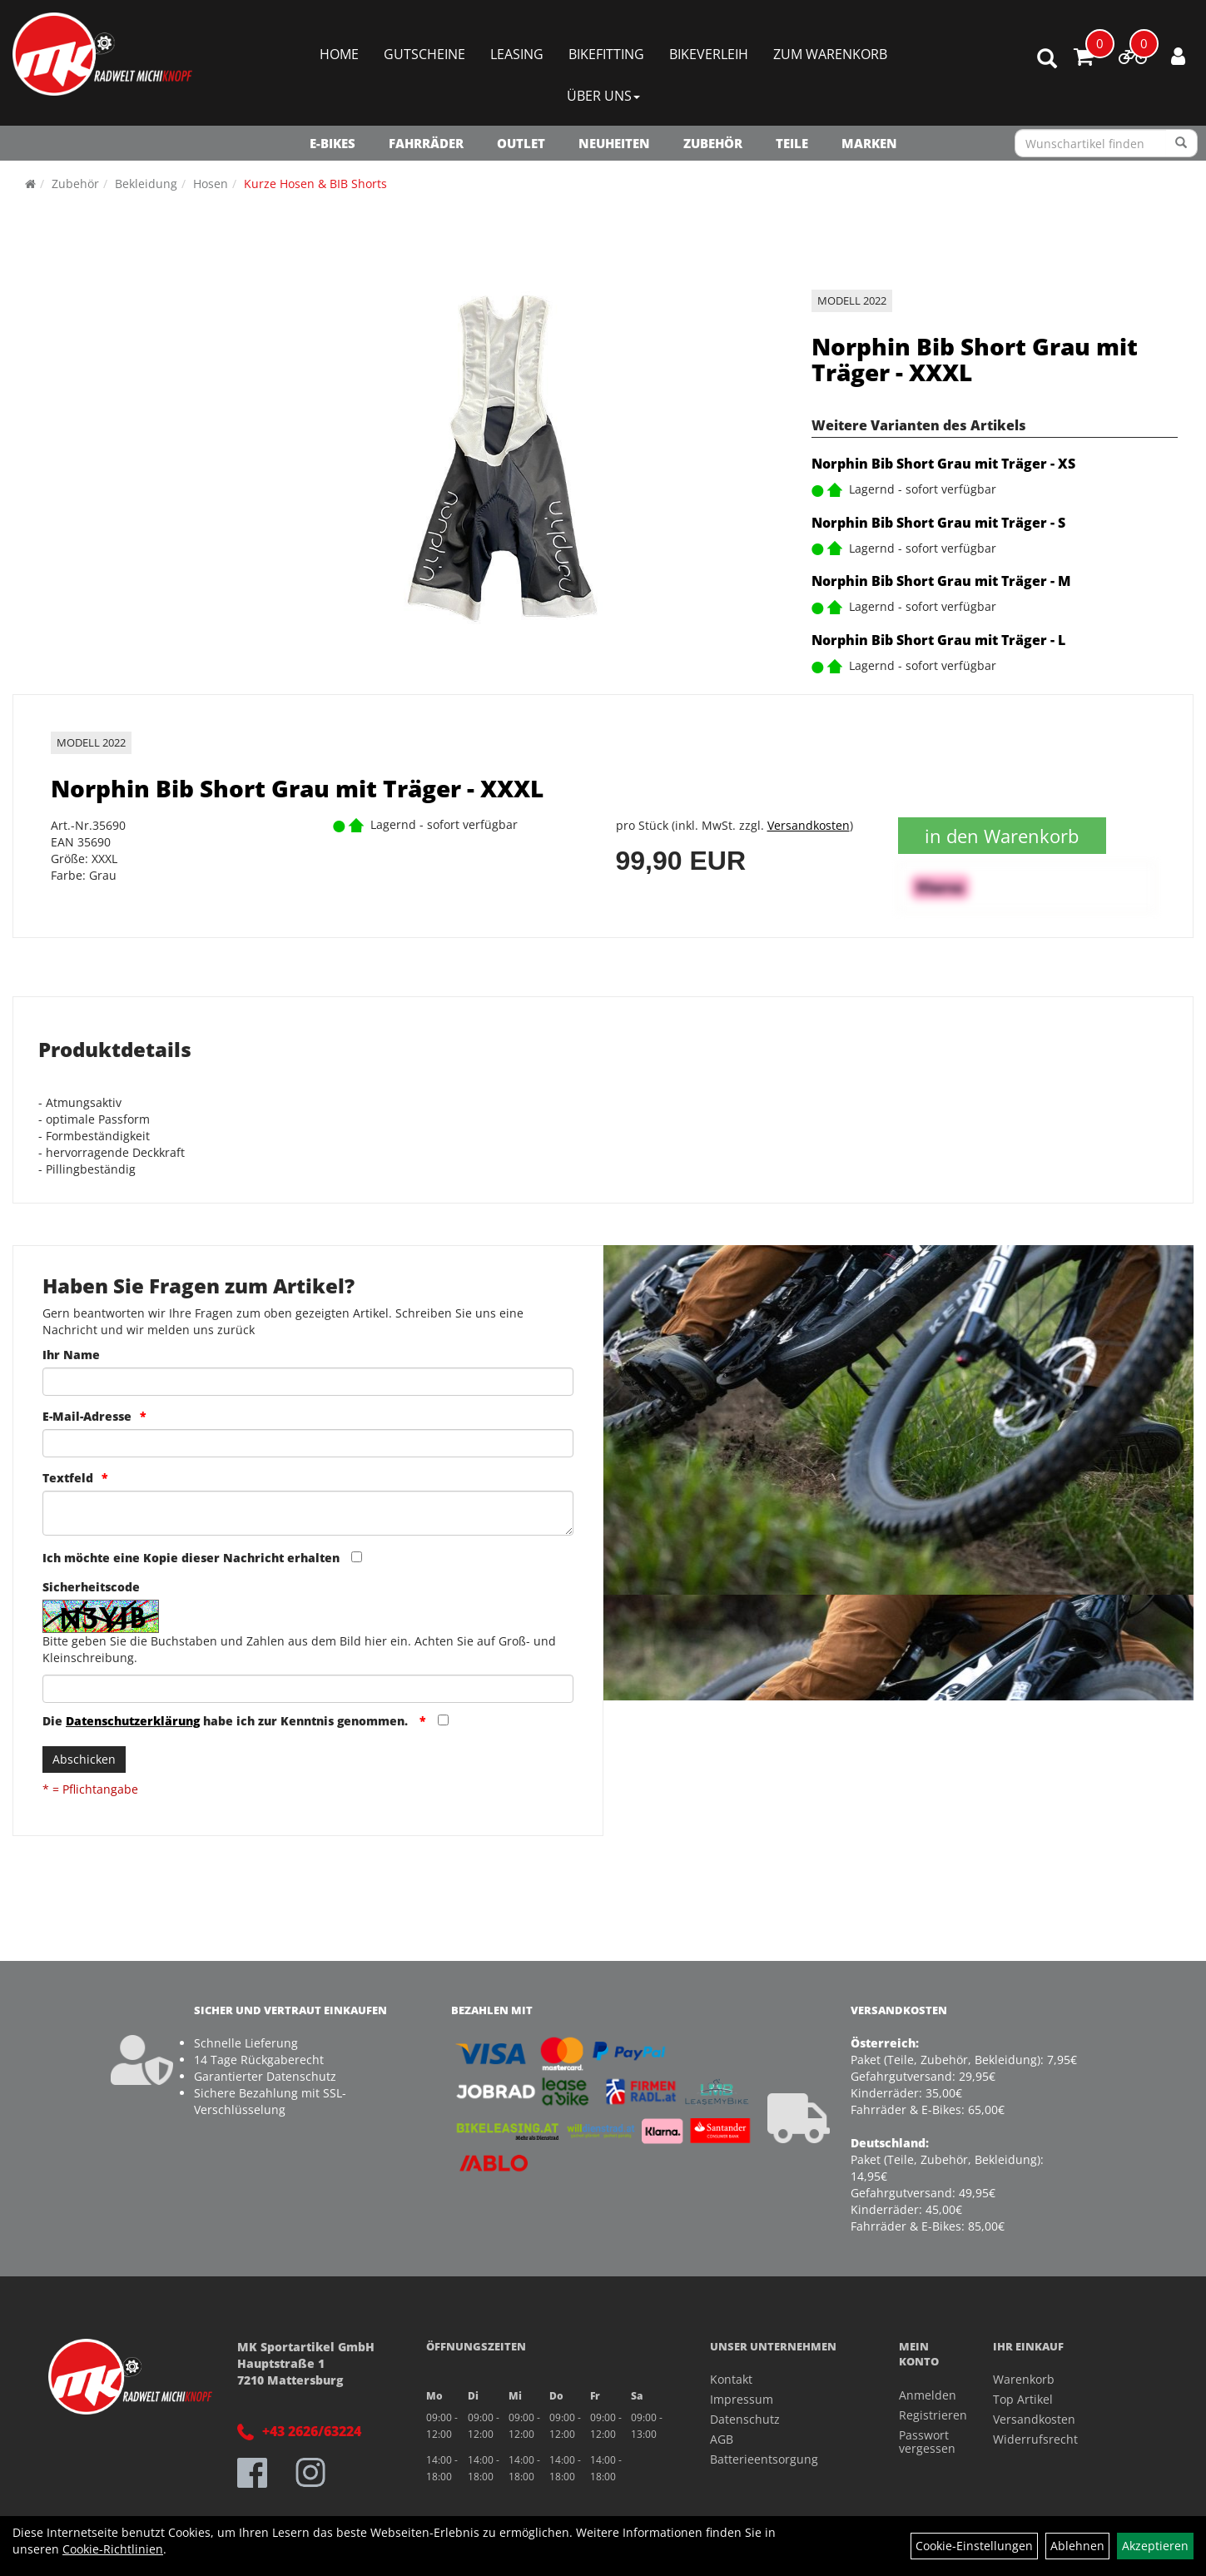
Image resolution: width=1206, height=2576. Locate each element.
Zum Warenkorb (830, 54)
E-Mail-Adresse (87, 1416)
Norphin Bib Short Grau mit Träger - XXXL (974, 359)
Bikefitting (606, 54)
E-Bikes (332, 143)
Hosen (210, 183)
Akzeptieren (1155, 2546)
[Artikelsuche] (1047, 59)
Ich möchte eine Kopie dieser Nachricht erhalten (191, 1558)
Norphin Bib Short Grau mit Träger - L (938, 640)
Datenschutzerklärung (133, 1721)
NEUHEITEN (614, 143)
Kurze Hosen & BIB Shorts (315, 183)
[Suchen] (1181, 143)
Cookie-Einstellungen (974, 2546)
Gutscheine (424, 54)
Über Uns (603, 96)
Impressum (741, 2399)
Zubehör (712, 143)
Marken (869, 143)
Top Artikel (1023, 2399)
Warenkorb (1024, 2379)
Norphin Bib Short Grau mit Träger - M (940, 581)
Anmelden (927, 2395)
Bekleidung (146, 183)
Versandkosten (808, 825)
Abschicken (84, 1759)
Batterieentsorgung (764, 2459)
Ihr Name (71, 1354)
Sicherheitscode (91, 1587)
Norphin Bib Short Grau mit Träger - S (938, 523)
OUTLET (521, 143)
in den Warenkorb (1002, 836)
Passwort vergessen (927, 2441)
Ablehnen (1077, 2546)
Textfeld (67, 1478)
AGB (721, 2439)
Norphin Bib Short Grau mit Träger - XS (943, 463)
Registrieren (927, 2415)
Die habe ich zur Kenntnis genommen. (226, 1721)
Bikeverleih (708, 54)
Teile (792, 143)
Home (339, 54)
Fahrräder (426, 143)
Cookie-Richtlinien (112, 2549)
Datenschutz (745, 2419)
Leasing (516, 54)
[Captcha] (307, 1689)
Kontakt (731, 2379)
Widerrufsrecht (1035, 2439)
